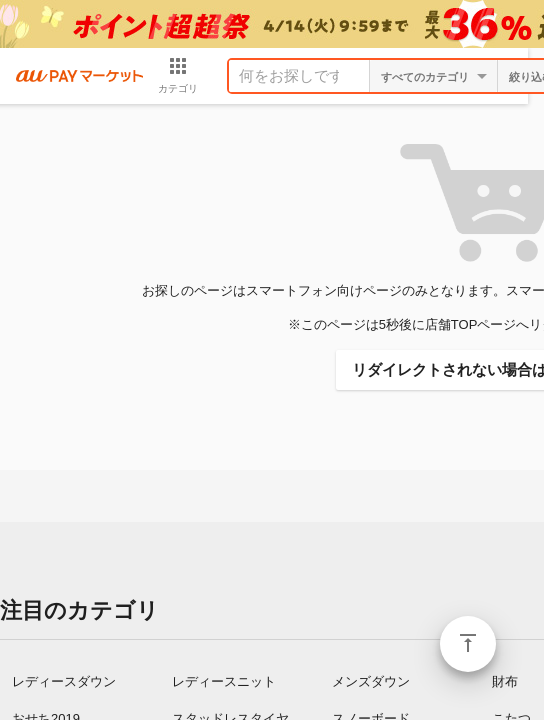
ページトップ (468, 644)
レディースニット (224, 681)
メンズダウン (371, 681)
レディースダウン (64, 681)
